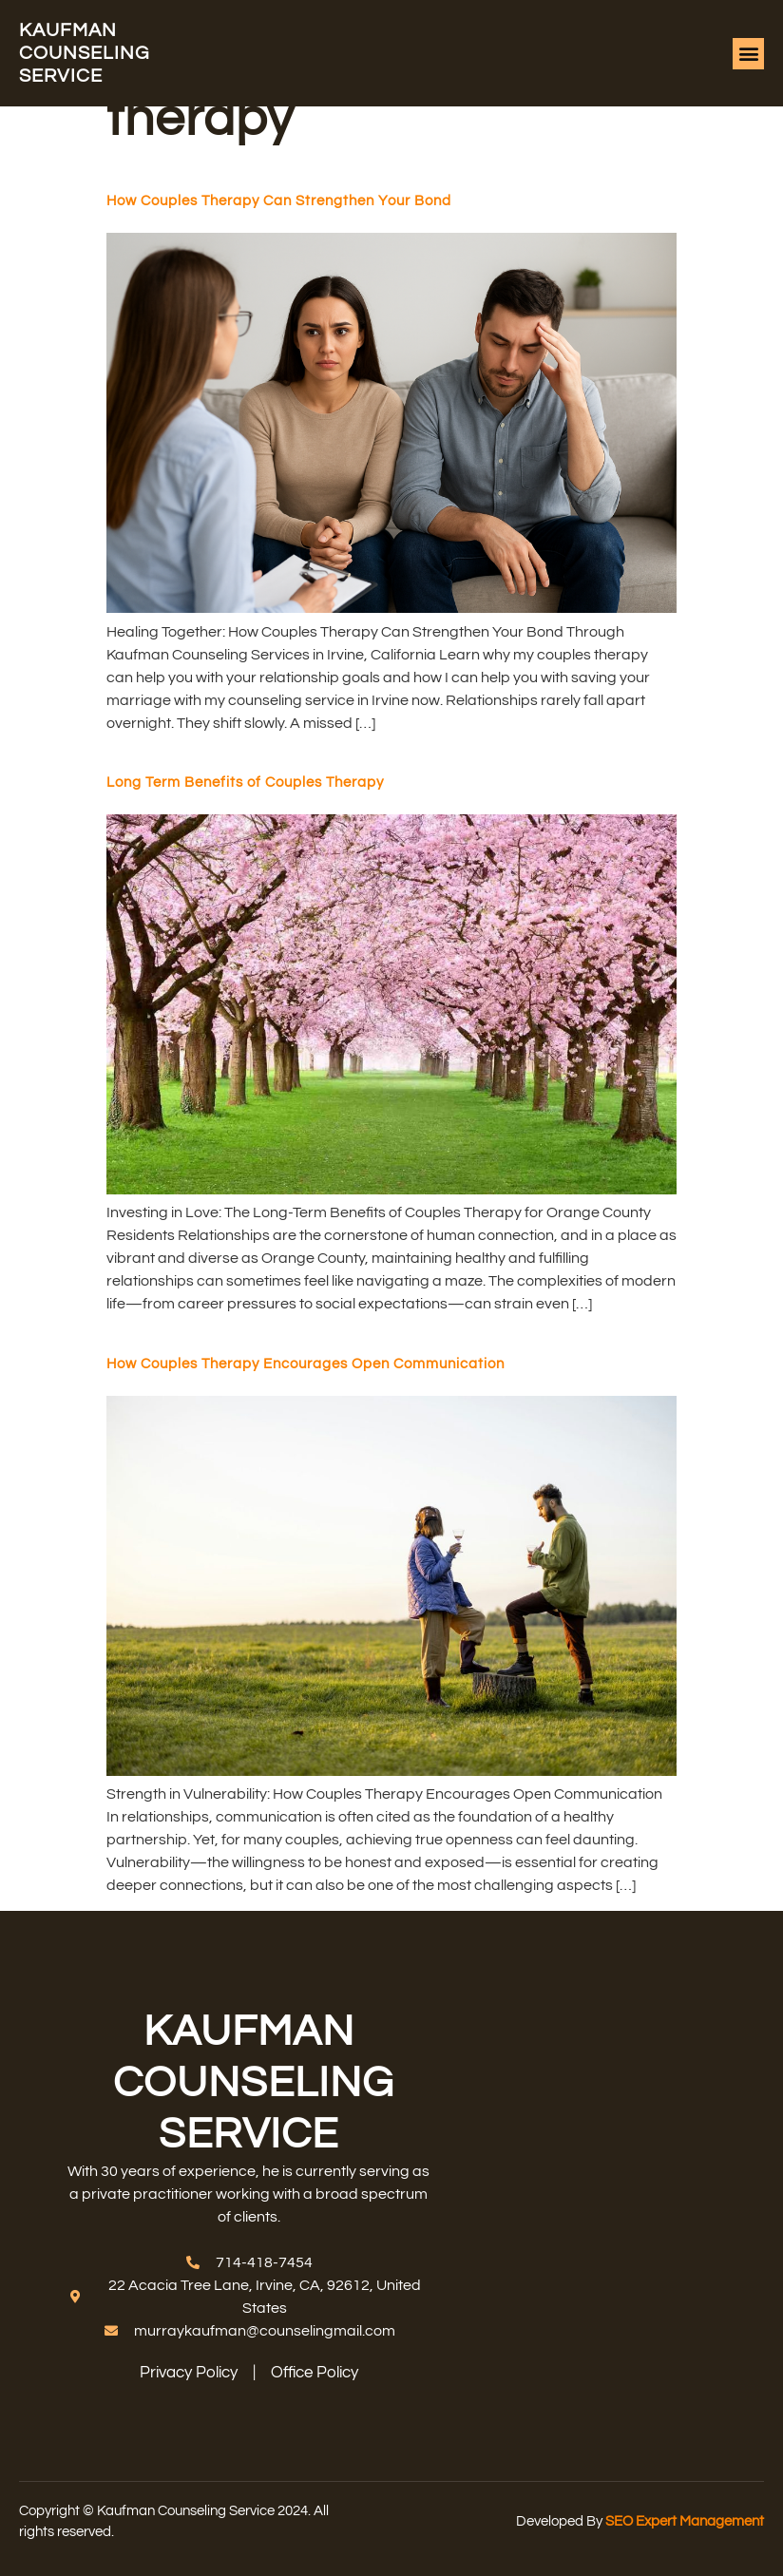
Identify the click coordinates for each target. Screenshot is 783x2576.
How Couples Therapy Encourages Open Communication (305, 1364)
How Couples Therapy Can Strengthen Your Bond (278, 201)
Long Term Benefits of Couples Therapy (245, 782)
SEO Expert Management (684, 2521)
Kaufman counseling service (84, 53)
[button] (748, 53)
